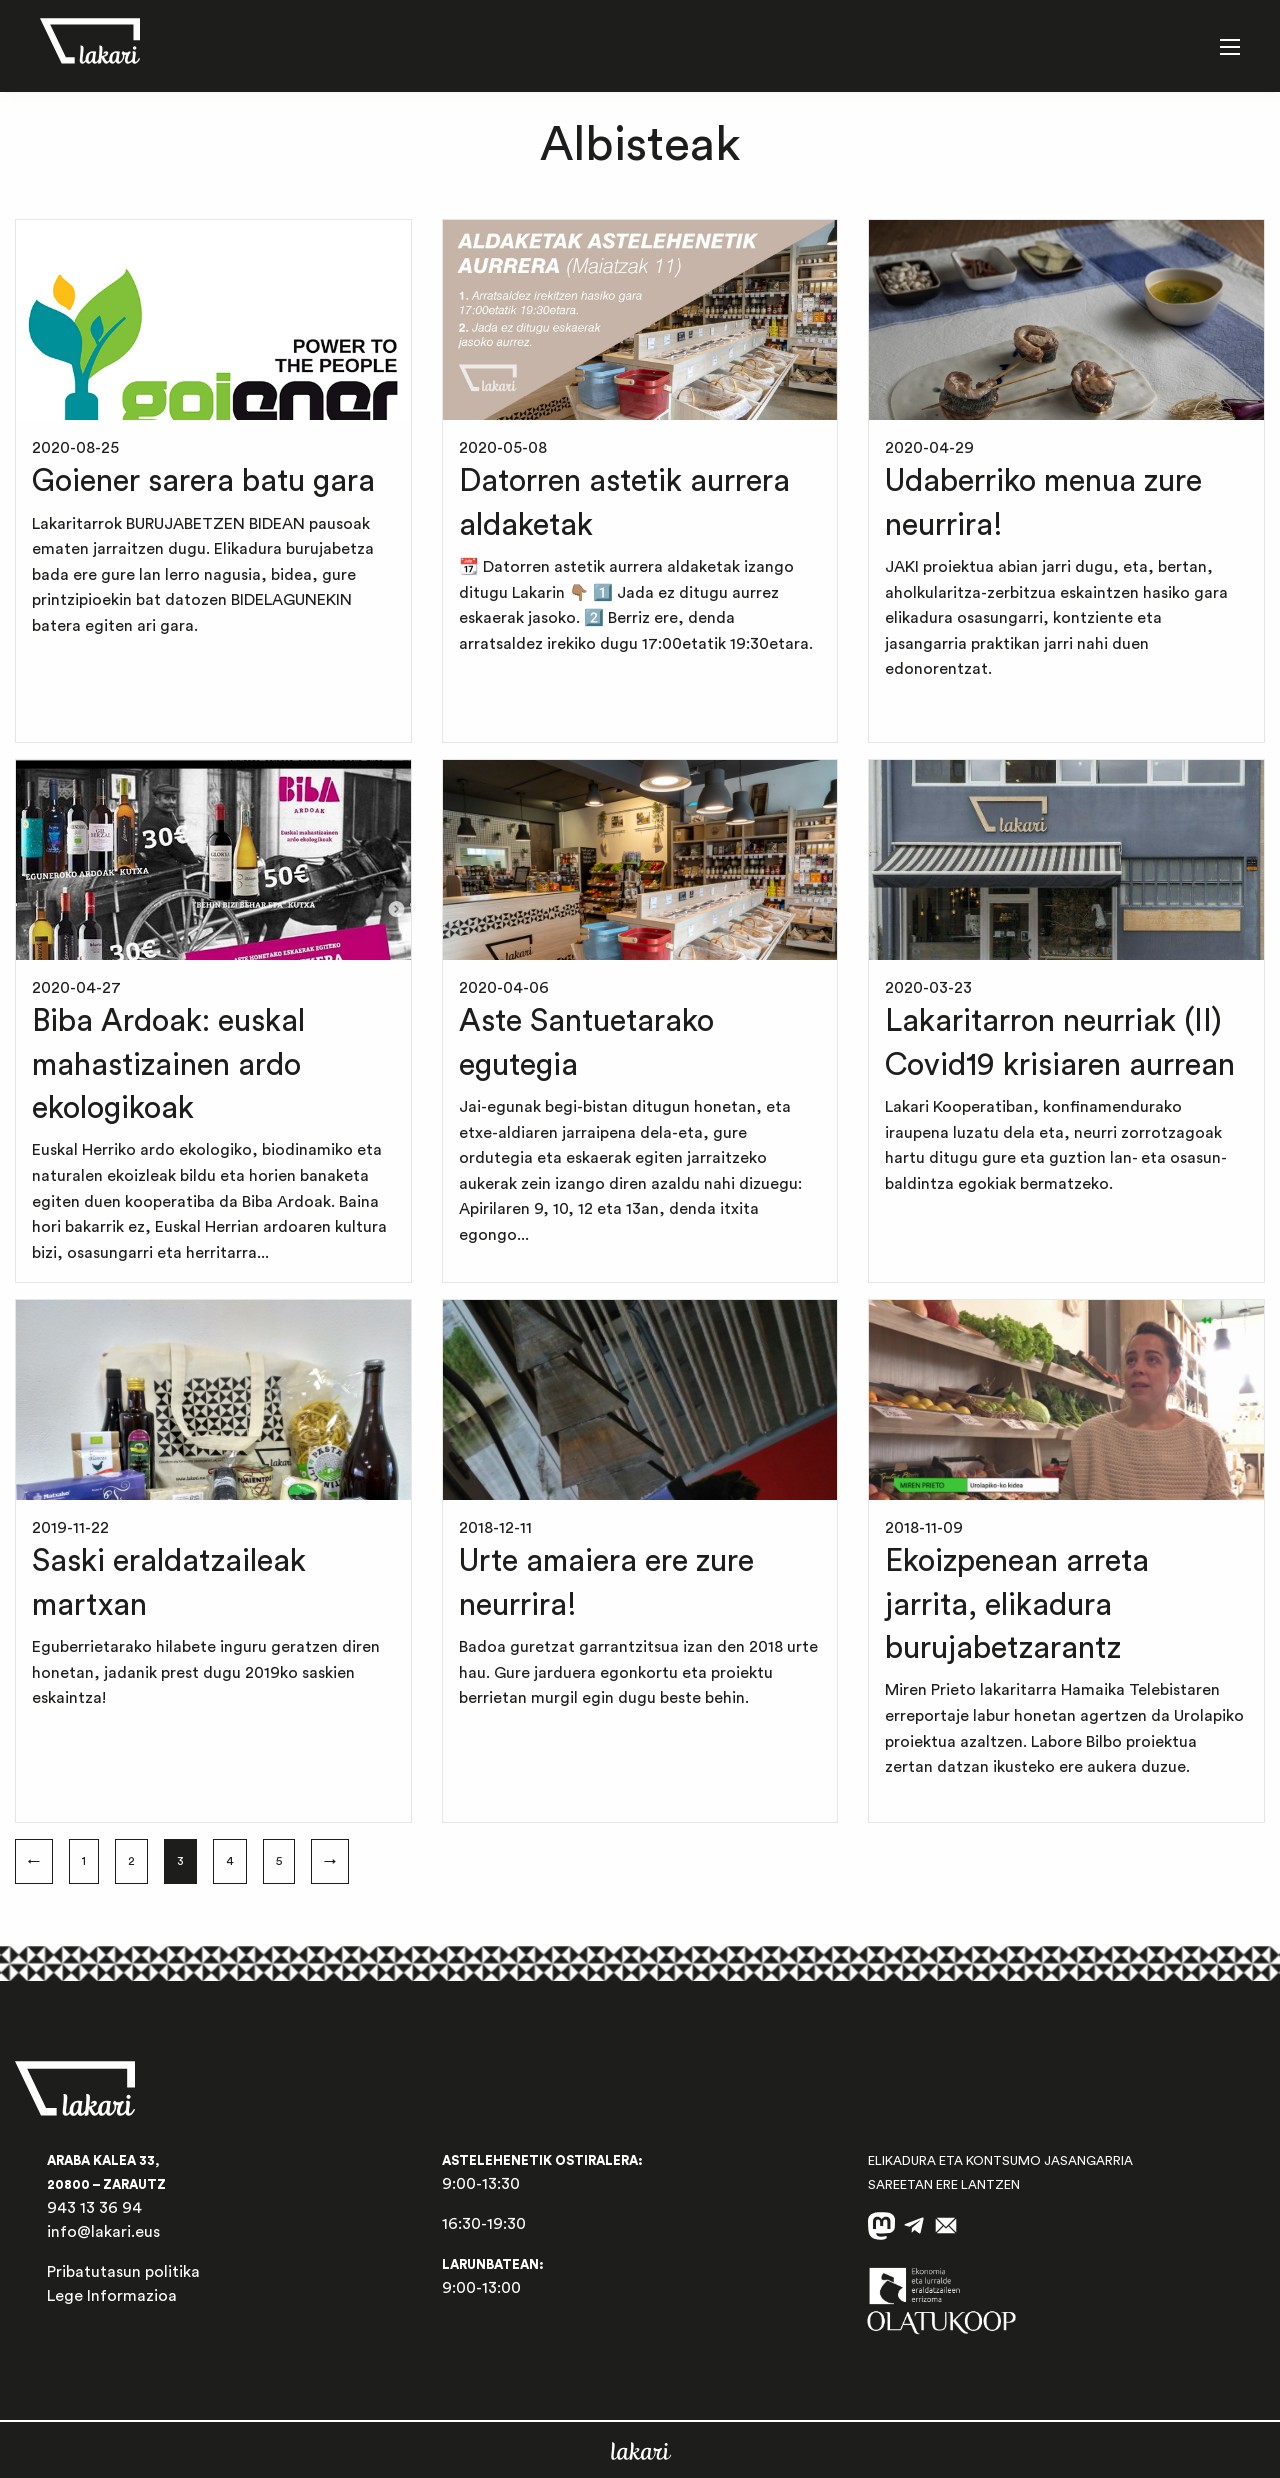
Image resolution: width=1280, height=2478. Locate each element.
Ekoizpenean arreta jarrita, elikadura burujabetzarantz (1017, 1605)
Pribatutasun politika (123, 2272)
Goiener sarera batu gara (203, 481)
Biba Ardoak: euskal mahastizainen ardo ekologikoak (168, 1065)
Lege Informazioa (112, 2296)
